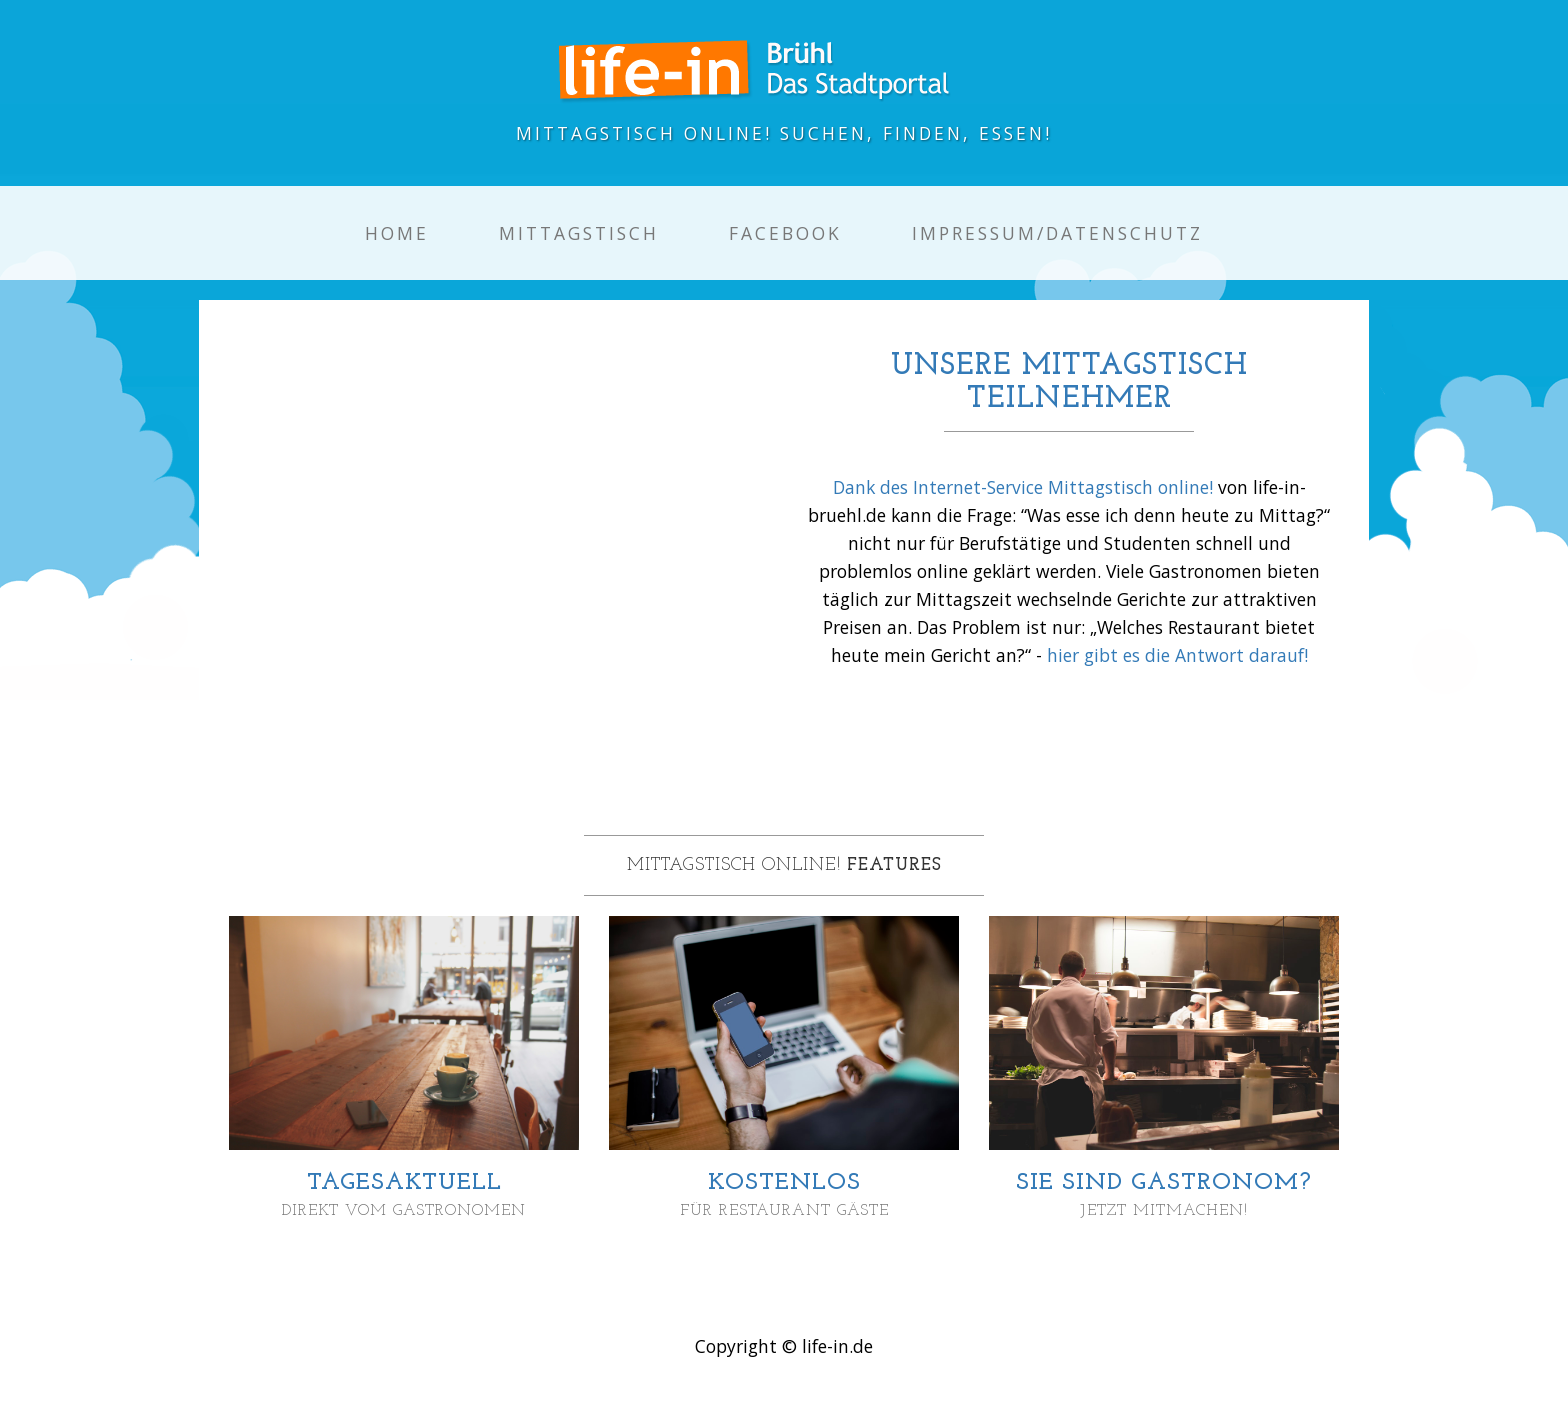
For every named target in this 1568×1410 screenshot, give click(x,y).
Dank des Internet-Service (940, 487)
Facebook (785, 233)
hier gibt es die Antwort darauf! (1177, 655)
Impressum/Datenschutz (1057, 233)
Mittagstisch (579, 233)
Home (397, 233)
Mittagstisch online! (1130, 487)
